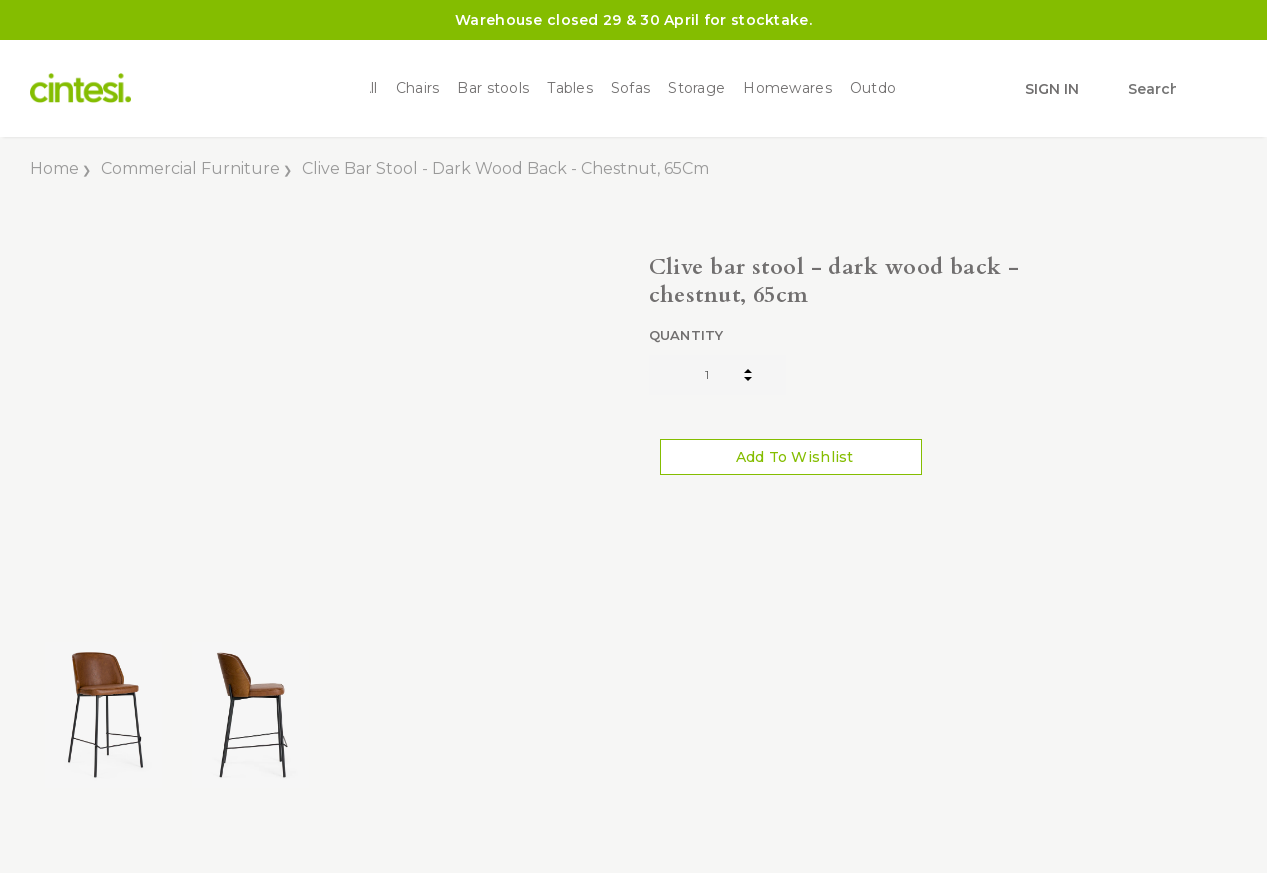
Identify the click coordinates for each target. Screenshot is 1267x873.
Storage (696, 88)
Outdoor (880, 88)
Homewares (787, 88)
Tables (570, 88)
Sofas (630, 88)
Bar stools (493, 88)
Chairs (418, 88)
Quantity (686, 335)
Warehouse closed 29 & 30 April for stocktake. (633, 20)
